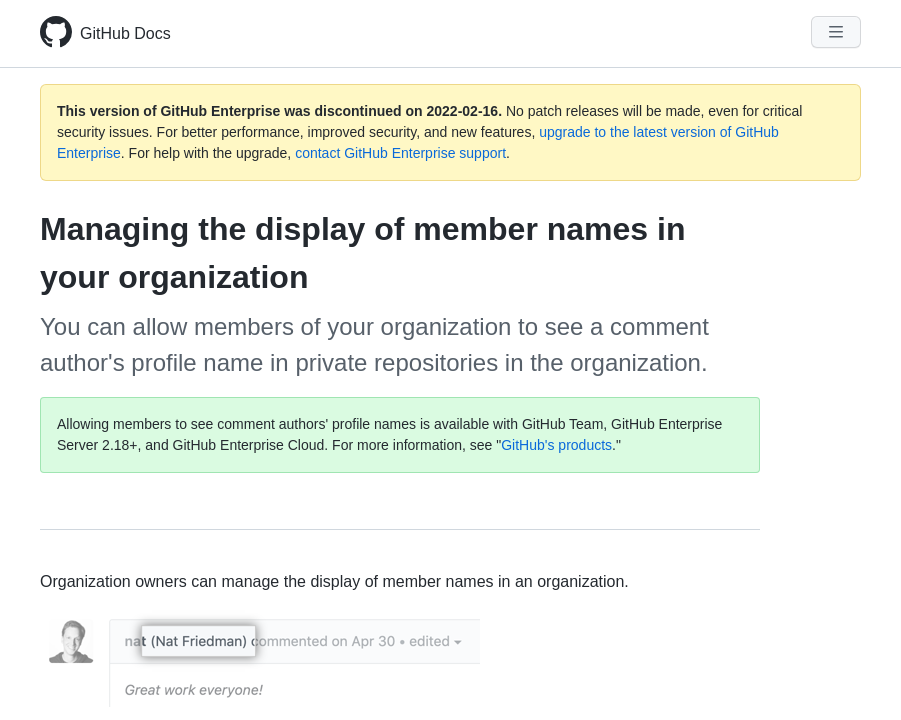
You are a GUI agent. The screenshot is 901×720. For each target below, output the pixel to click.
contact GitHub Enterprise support (400, 153)
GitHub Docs (125, 33)
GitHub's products (556, 445)
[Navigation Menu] (836, 32)
